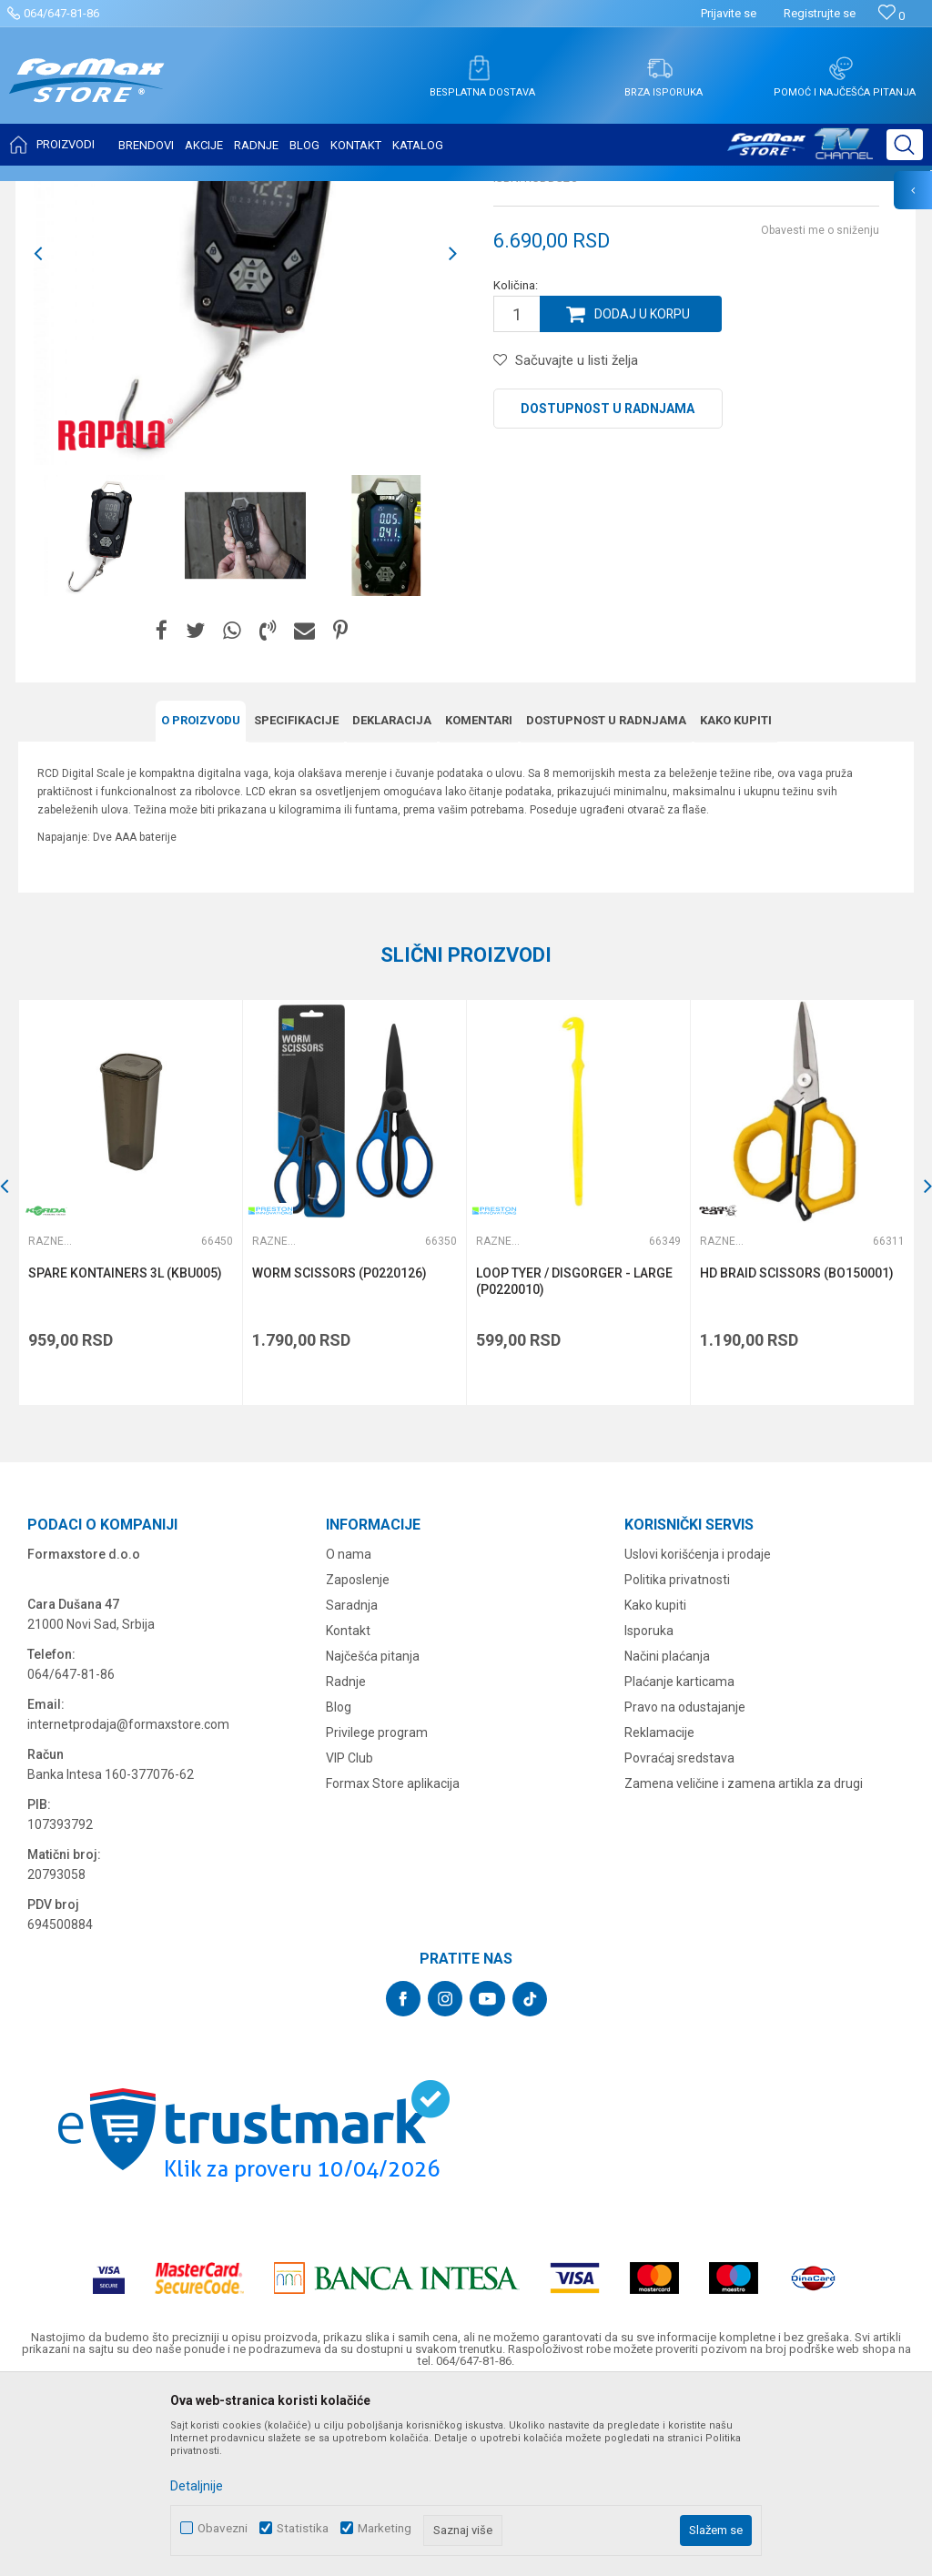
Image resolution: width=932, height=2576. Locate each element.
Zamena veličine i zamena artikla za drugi (743, 1964)
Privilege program (377, 1913)
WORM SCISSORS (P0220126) (339, 1454)
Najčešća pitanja (373, 1837)
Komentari (478, 901)
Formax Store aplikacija (393, 1964)
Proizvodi (121, 193)
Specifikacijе (296, 901)
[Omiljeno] (891, 16)
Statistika (303, 2528)
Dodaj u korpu (642, 495)
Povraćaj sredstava (679, 1939)
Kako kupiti (736, 901)
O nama (348, 1735)
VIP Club (349, 1939)
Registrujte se (820, 13)
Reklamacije (659, 1913)
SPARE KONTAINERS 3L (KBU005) (125, 1454)
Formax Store (51, 193)
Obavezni (223, 2528)
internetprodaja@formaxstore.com (128, 1905)
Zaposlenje (358, 1760)
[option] (104, 716)
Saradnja (352, 1786)
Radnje (346, 1862)
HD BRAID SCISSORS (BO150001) (797, 1454)
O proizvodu (200, 901)
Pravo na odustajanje (684, 1888)
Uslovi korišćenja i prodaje (697, 1735)
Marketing (384, 2528)
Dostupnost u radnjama (607, 589)
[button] (904, 144)
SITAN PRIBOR (194, 193)
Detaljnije (196, 2486)
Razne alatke (277, 193)
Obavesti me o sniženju (820, 411)
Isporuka (649, 1811)
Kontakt (348, 1811)
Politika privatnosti (677, 1760)
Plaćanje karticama (679, 1862)
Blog (338, 1888)
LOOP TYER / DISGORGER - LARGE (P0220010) (574, 1462)
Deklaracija (391, 901)
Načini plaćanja (667, 1837)
